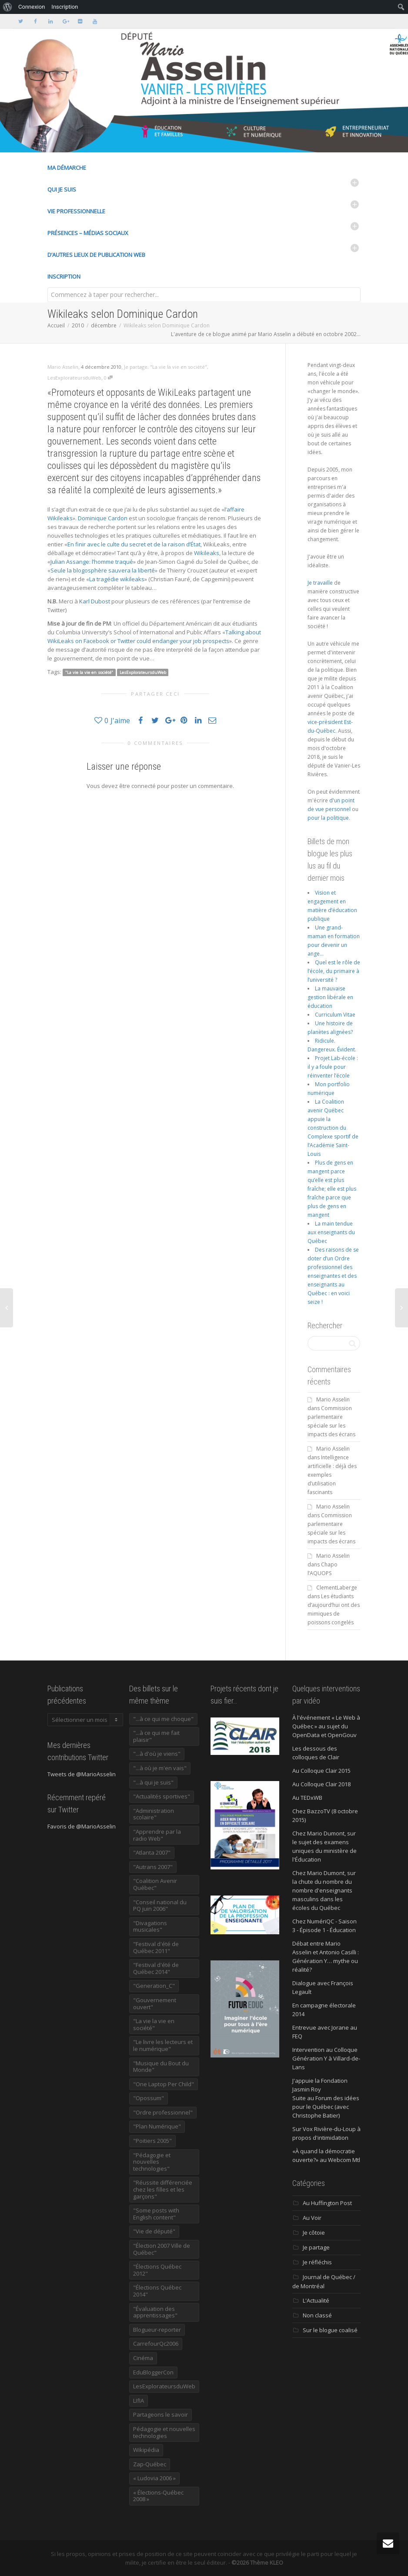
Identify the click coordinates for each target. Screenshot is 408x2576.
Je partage (135, 367)
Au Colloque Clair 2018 (321, 1784)
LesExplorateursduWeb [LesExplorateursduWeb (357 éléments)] (164, 2386)
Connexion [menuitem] (31, 6)
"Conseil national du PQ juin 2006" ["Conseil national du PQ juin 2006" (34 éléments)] (160, 1905)
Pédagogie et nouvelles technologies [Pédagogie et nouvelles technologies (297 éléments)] (164, 2432)
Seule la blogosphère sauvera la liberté (102, 570)
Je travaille (320, 582)
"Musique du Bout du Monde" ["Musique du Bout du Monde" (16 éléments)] (161, 2066)
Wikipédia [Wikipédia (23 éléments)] (146, 2450)
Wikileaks (206, 553)
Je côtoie (314, 2232)
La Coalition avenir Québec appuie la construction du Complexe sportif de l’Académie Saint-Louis (333, 1128)
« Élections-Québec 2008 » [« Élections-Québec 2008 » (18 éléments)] (158, 2495)
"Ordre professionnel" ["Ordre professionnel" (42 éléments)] (163, 2112)
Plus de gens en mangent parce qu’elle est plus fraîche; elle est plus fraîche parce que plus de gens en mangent (332, 1189)
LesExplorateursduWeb (74, 377)
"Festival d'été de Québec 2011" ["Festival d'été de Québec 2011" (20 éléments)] (156, 1947)
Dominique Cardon (102, 518)
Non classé (317, 2315)
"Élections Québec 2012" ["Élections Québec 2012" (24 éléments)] (157, 2270)
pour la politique (328, 818)
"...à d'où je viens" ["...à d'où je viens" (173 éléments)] (157, 1754)
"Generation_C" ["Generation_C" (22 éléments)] (154, 1986)
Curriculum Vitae (335, 1014)
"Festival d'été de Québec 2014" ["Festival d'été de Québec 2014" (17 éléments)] (156, 1968)
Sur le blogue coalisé (330, 2330)
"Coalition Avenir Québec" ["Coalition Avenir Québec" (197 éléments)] (155, 1884)
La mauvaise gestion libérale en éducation (330, 997)
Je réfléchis (317, 2262)
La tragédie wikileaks (116, 579)
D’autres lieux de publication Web (96, 255)
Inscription (63, 276)
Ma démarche (66, 168)
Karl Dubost (94, 601)
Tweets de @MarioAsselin (81, 1774)
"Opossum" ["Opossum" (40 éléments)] (148, 2098)
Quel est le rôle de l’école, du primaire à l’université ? (334, 971)
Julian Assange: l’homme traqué (91, 562)
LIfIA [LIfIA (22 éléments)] (138, 2400)
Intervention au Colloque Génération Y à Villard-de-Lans (326, 2058)
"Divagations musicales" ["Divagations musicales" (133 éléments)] (150, 1926)
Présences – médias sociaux (87, 233)
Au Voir (312, 2218)
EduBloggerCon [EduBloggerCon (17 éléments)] (153, 2372)
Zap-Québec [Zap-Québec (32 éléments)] (149, 2464)
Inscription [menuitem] (64, 6)
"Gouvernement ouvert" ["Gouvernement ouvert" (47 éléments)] (154, 2003)
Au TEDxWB (307, 1798)
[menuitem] (7, 7)
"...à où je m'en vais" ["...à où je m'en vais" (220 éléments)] (160, 1768)
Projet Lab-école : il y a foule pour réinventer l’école (333, 1066)
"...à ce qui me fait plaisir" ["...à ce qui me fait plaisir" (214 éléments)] (156, 1736)
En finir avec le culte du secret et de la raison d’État (134, 544)
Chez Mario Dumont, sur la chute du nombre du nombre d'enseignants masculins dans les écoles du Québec (324, 1890)
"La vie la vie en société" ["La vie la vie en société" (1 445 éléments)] (153, 2024)
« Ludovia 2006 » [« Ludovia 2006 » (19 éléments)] (154, 2478)
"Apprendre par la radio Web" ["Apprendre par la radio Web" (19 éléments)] (157, 1835)
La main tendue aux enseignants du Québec (331, 1232)
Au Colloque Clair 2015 (321, 1771)
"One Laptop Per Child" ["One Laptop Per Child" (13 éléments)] (163, 2084)
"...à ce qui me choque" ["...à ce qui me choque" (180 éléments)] (163, 1719)
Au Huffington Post (327, 2203)
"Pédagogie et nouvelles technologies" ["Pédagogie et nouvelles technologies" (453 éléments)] (152, 2161)
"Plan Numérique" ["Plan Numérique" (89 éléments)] (157, 2126)
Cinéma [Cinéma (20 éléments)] (143, 2358)
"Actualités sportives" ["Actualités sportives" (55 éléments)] (161, 1796)
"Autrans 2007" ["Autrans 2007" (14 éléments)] (153, 1867)
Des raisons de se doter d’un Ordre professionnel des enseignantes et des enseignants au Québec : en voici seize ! (333, 1276)
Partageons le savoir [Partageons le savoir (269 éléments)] (160, 2414)
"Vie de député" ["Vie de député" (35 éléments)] (154, 2231)
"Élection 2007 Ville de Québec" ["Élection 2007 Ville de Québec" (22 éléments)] (161, 2249)
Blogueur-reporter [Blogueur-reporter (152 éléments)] (157, 2330)
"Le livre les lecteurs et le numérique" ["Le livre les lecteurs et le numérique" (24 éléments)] (163, 2045)
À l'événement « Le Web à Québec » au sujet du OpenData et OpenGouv (326, 1726)
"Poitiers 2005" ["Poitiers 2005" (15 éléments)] (152, 2141)
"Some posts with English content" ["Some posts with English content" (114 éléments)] (156, 2213)
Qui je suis (61, 189)
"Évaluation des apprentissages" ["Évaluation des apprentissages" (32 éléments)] (155, 2312)
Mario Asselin (333, 1399)
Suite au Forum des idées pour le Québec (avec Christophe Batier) (325, 2106)
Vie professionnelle (76, 211)
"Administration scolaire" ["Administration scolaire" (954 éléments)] (153, 1814)
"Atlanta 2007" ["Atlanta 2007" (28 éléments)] (152, 1852)
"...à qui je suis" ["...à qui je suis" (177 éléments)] (153, 1782)
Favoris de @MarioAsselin (81, 1826)
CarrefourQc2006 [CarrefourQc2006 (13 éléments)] (155, 2343)
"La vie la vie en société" (178, 367)
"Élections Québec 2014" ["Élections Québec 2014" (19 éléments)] (157, 2290)
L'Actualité (316, 2300)
